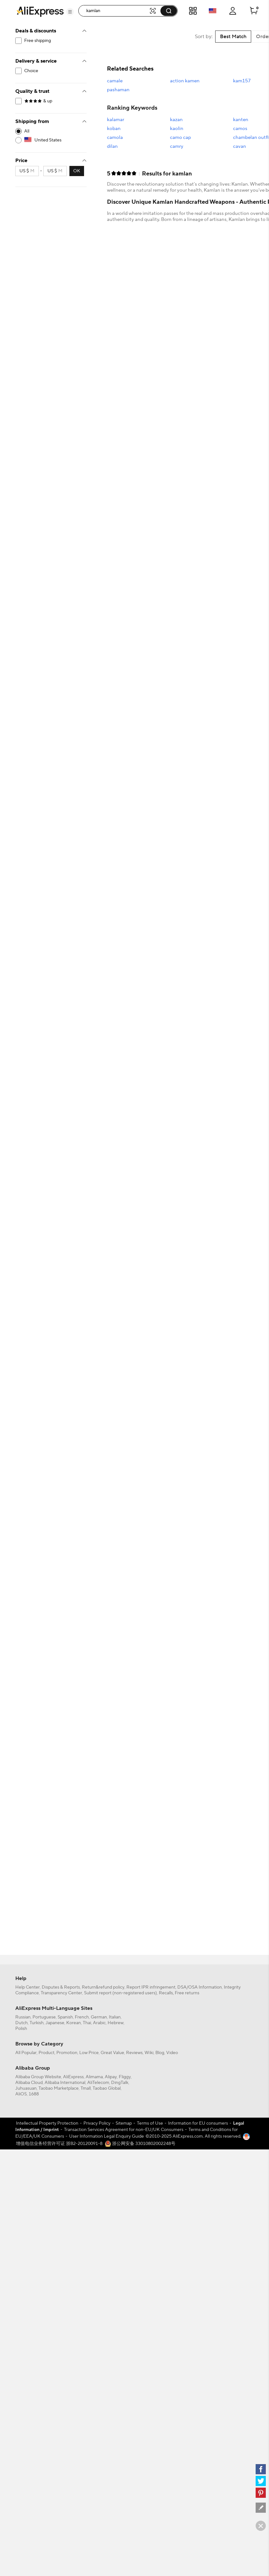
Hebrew (116, 2023)
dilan (112, 146)
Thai (87, 2023)
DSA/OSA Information (199, 1987)
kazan (176, 120)
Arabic (99, 2023)
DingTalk (119, 2083)
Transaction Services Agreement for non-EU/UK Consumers (123, 2130)
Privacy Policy (96, 2123)
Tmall (86, 2088)
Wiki (149, 2053)
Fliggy (125, 2077)
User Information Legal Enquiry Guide (106, 2136)
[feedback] (261, 2508)
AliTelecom (98, 2083)
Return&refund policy (103, 1987)
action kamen (185, 81)
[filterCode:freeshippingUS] (51, 40)
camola (115, 137)
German (99, 2017)
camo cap (180, 137)
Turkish (37, 2023)
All (26, 131)
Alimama (94, 2077)
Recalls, (166, 1993)
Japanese (55, 2023)
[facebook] (261, 2469)
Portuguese (44, 2017)
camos (240, 129)
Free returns (187, 1993)
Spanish (65, 2017)
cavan (239, 146)
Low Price (89, 2053)
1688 (34, 2094)
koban (114, 129)
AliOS (21, 2094)
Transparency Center (61, 1993)
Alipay (111, 2077)
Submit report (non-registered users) (120, 1993)
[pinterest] (261, 2493)
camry (176, 146)
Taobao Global (107, 2088)
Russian (23, 2017)
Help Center (27, 1987)
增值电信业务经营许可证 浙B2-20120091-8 (59, 2144)
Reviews (134, 2053)
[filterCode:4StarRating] (51, 101)
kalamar (115, 120)
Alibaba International (65, 2083)
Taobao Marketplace (59, 2088)
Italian (115, 2017)
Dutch (21, 2023)
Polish (21, 2028)
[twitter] (261, 2481)
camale (115, 81)
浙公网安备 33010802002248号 (140, 2144)
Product (46, 2053)
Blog (159, 2053)
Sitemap (124, 2123)
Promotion (66, 2053)
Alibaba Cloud (29, 2083)
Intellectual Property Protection (47, 2123)
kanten (240, 120)
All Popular (26, 2053)
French (82, 2017)
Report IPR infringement (150, 1987)
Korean (73, 2023)
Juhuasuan (26, 2088)
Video (172, 2053)
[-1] (51, 131)
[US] (51, 140)
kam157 (242, 81)
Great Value (112, 2053)
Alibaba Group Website (38, 2077)
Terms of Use (150, 2123)
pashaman (118, 90)
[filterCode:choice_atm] (51, 70)
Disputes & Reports (61, 1987)
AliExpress (73, 2077)
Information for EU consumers (198, 2123)
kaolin (176, 129)
